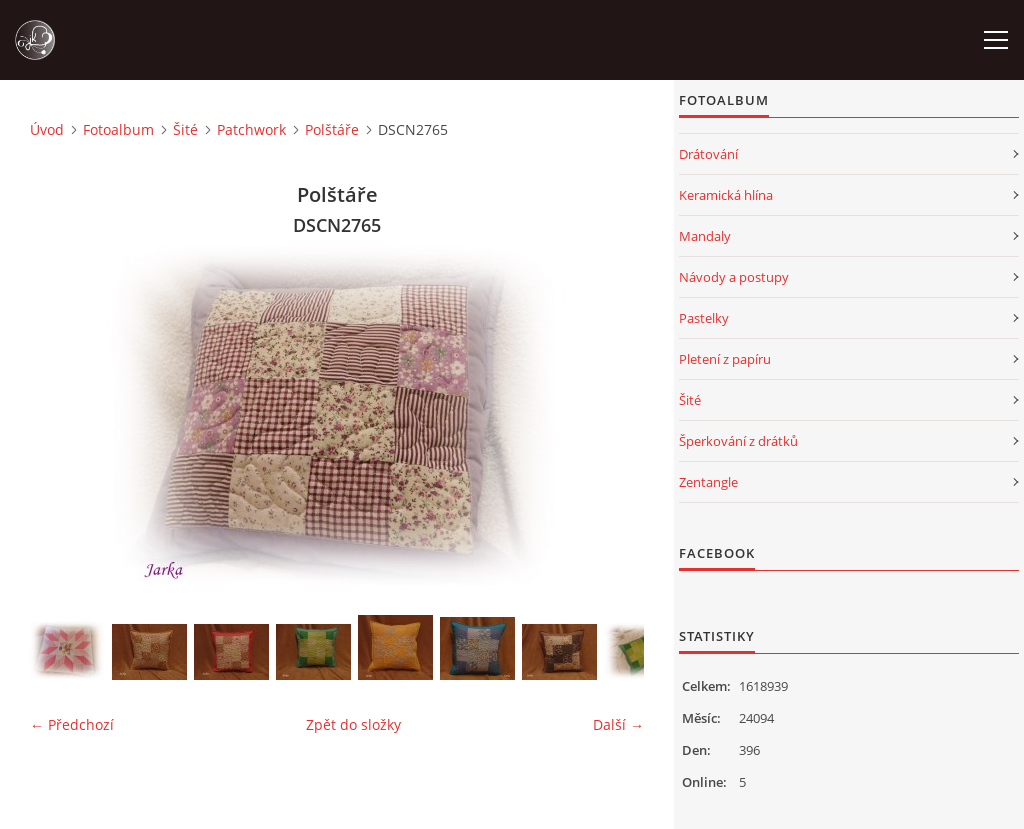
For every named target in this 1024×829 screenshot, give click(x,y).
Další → (618, 724)
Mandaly (705, 236)
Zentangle (708, 482)
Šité (185, 129)
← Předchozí (72, 724)
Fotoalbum (118, 129)
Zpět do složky (353, 724)
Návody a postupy (734, 277)
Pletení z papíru (725, 359)
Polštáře (332, 129)
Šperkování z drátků (738, 441)
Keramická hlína (726, 195)
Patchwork (251, 129)
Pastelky (704, 318)
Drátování (708, 154)
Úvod (47, 129)
